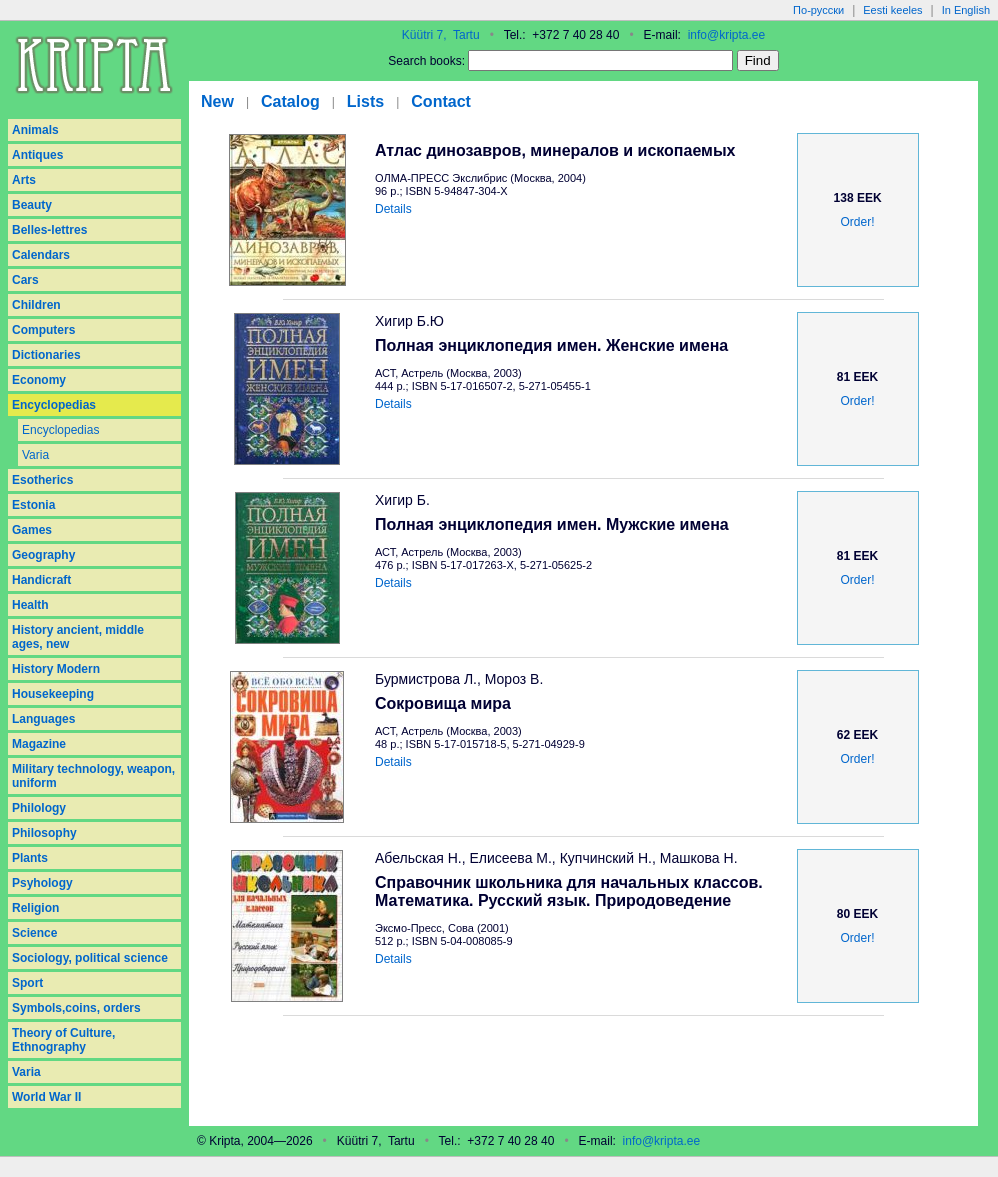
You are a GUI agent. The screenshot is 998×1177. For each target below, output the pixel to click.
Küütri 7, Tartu (441, 35)
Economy (39, 380)
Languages (43, 719)
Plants (30, 858)
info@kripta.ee (727, 35)
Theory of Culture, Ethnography (63, 1040)
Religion (35, 908)
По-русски (818, 10)
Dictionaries (46, 355)
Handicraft (41, 580)
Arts (24, 180)
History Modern (56, 669)
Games (32, 530)
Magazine (39, 744)
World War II (46, 1097)
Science (34, 933)
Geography (43, 555)
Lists (365, 101)
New (217, 101)
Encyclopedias (54, 405)
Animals (35, 130)
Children (36, 305)
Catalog (290, 101)
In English (966, 10)
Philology (39, 808)
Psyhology (42, 883)
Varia (35, 455)
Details (393, 209)
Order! (858, 222)
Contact (441, 101)
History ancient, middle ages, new (78, 637)
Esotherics (42, 480)
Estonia (33, 505)
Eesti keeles (892, 10)
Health (30, 605)
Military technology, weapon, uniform (93, 776)
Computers (43, 330)
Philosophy (44, 833)
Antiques (37, 155)
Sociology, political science (90, 958)
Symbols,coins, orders (76, 1008)
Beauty (32, 205)
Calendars (41, 255)
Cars (25, 280)
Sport (27, 983)
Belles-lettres (49, 230)
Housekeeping (53, 694)
